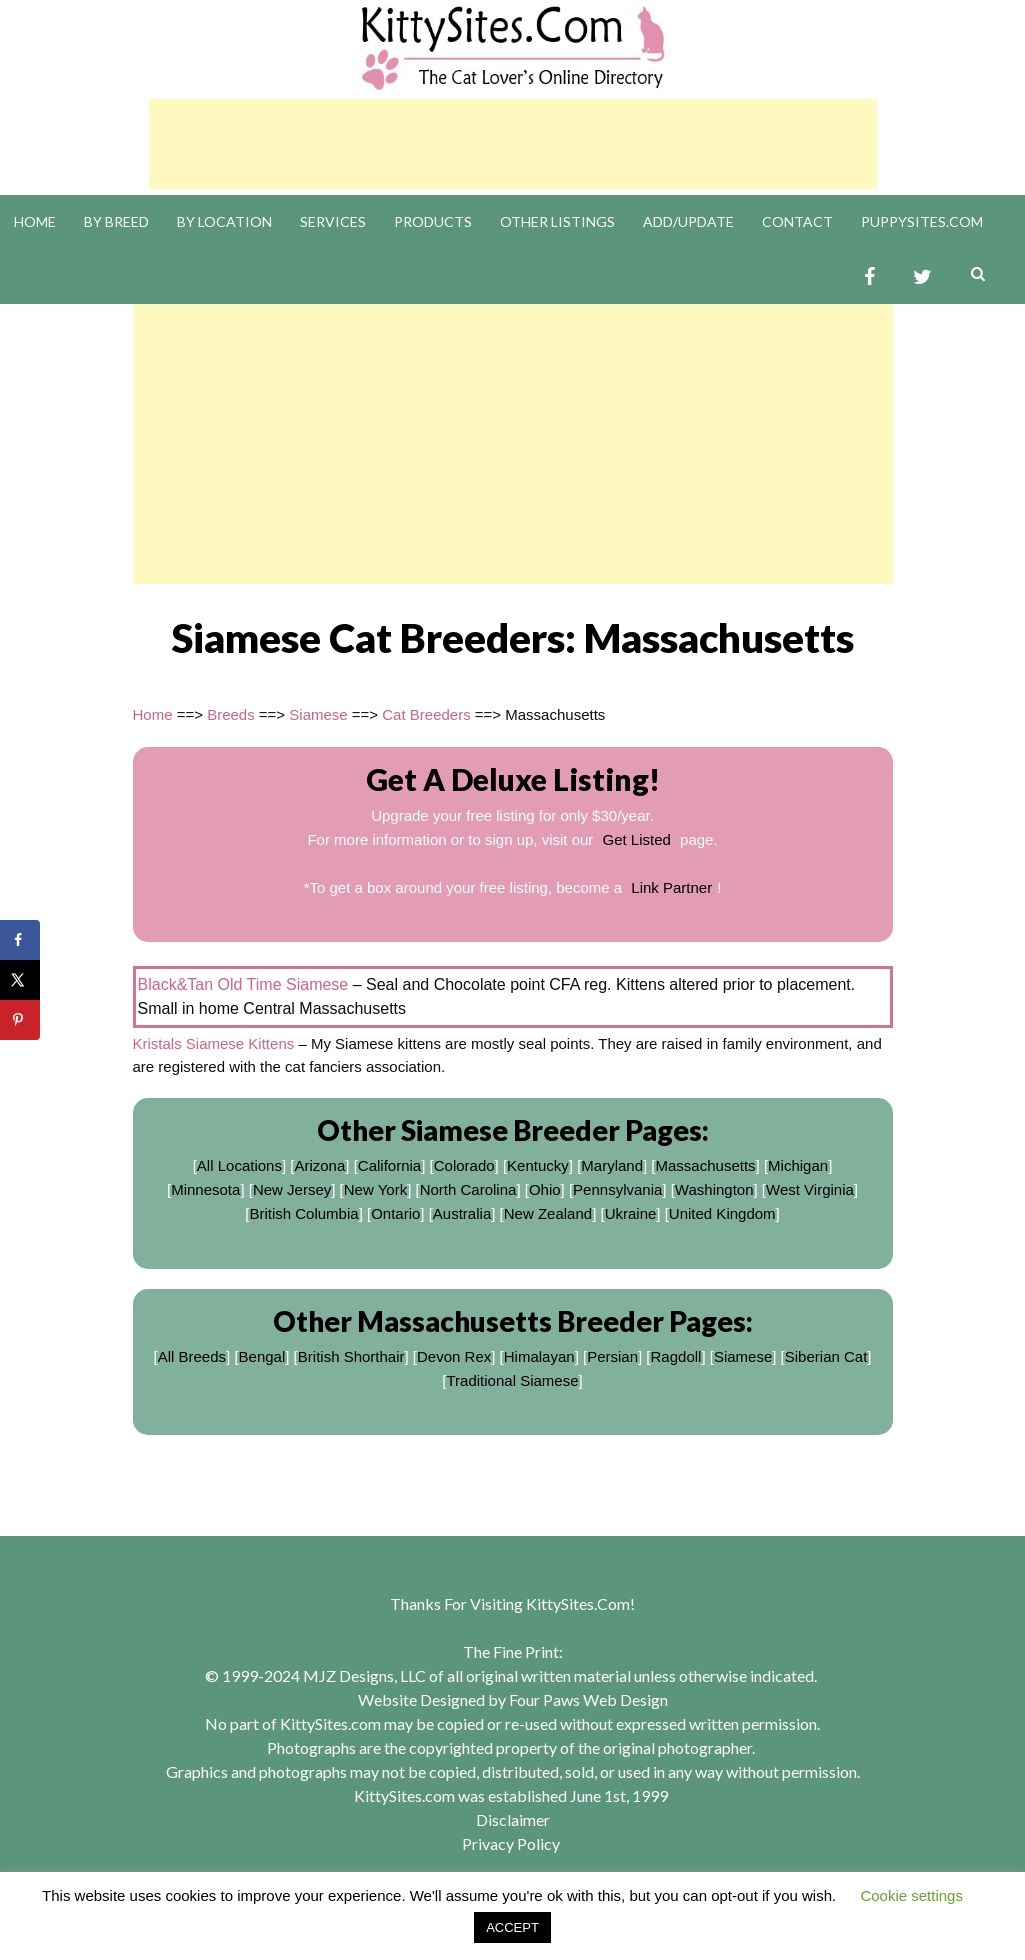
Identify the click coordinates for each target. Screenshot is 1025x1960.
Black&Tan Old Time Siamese (243, 984)
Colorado (464, 1165)
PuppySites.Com (922, 221)
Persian (612, 1356)
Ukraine (631, 1213)
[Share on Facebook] (20, 940)
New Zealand (548, 1213)
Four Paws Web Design (588, 1699)
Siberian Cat (826, 1356)
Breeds (231, 714)
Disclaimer (513, 1819)
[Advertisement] (513, 144)
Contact (797, 221)
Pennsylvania (617, 1189)
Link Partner (671, 887)
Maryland (612, 1165)
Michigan (798, 1165)
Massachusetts (706, 1165)
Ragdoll (676, 1356)
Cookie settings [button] (911, 1895)
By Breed (116, 221)
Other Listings (557, 221)
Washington (714, 1189)
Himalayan (539, 1356)
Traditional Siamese (512, 1380)
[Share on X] (20, 980)
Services (333, 221)
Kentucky (538, 1165)
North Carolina (468, 1189)
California (389, 1165)
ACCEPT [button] (512, 1927)
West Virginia (810, 1189)
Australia (462, 1213)
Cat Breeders (426, 714)
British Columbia (303, 1213)
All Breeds (192, 1356)
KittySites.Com (578, 1603)
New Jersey (292, 1189)
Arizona (319, 1165)
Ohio (545, 1189)
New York (375, 1189)
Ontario (395, 1213)
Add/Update (688, 221)
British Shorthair (351, 1356)
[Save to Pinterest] (20, 1020)
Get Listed (637, 839)
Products (433, 221)
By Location (224, 221)
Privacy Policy (511, 1843)
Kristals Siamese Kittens (214, 1043)
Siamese (318, 714)
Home (35, 221)
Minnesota (205, 1189)
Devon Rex (454, 1356)
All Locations (239, 1165)
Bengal (262, 1356)
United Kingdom (722, 1213)
